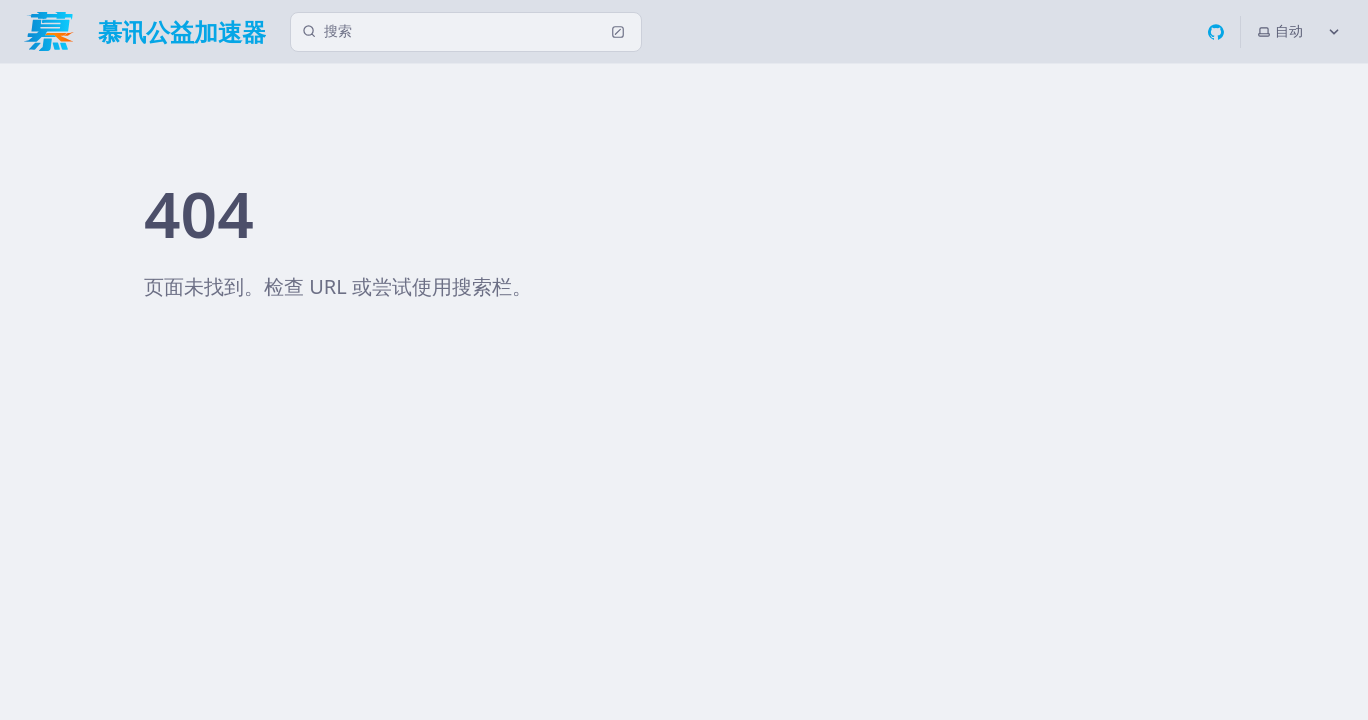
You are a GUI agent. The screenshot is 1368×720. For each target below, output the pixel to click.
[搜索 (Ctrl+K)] (466, 32)
